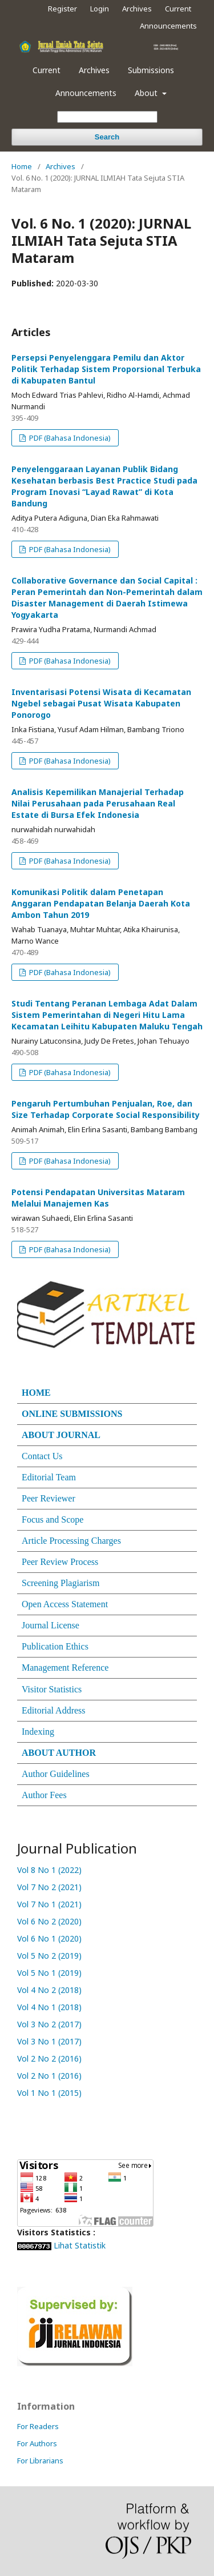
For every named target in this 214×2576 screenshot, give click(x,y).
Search (107, 137)
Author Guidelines (56, 1774)
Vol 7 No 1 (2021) (49, 1904)
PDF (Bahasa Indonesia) (69, 438)
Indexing (38, 1731)
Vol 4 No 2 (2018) (49, 1989)
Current (46, 70)
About (147, 92)
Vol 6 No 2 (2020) (49, 1921)
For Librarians (40, 2460)
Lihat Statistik (80, 2245)
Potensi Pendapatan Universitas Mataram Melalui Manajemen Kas (98, 1198)
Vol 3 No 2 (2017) (50, 2024)
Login (99, 8)
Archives (94, 70)
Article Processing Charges (71, 1540)
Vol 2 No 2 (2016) (50, 2058)
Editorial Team (49, 1477)
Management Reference (65, 1667)
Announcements (85, 92)
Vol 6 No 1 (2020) (49, 1938)
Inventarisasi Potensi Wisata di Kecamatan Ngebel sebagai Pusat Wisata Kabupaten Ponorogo (101, 703)
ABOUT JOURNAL (61, 1435)
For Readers (38, 2426)
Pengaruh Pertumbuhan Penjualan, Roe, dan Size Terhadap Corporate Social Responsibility (105, 1109)
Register (62, 8)
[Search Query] (107, 117)
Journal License (50, 1625)
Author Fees (44, 1795)
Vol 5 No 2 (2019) (49, 1955)
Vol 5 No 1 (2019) (49, 1972)
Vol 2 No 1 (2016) (50, 2075)
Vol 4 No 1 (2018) (50, 2007)
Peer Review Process (60, 1562)
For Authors (37, 2443)
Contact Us (42, 1456)
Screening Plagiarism (60, 1583)
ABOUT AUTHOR (59, 1753)
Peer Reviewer (48, 1498)
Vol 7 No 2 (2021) (49, 1887)
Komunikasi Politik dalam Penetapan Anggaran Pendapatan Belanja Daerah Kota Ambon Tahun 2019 (100, 903)
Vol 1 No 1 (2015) (50, 2092)
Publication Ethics (55, 1646)
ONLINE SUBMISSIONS (72, 1414)
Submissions (151, 70)
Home (21, 166)
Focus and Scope (52, 1519)
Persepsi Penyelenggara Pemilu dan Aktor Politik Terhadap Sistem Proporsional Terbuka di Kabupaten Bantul (106, 369)
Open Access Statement (65, 1604)
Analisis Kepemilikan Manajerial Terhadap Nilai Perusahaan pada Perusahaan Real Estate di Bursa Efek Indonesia (97, 803)
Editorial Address (54, 1710)
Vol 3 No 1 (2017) (50, 2041)
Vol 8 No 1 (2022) (49, 1869)
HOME (36, 1392)
